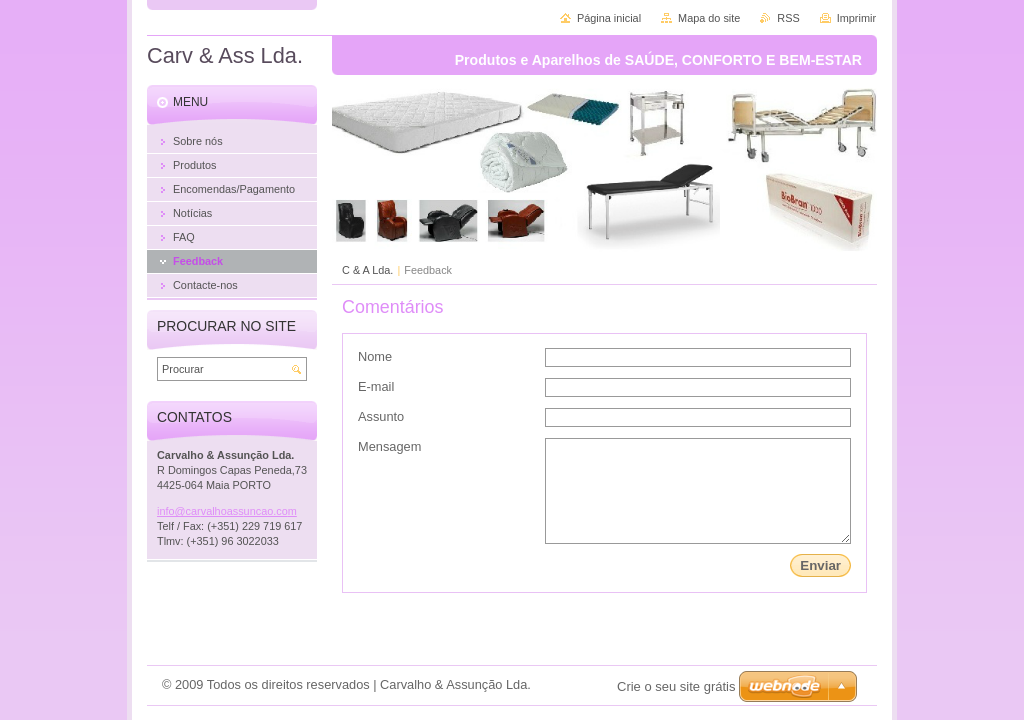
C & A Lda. (367, 270)
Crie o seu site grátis (676, 686)
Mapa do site (709, 18)
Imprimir (856, 18)
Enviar (820, 565)
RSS (788, 18)
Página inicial (609, 18)
